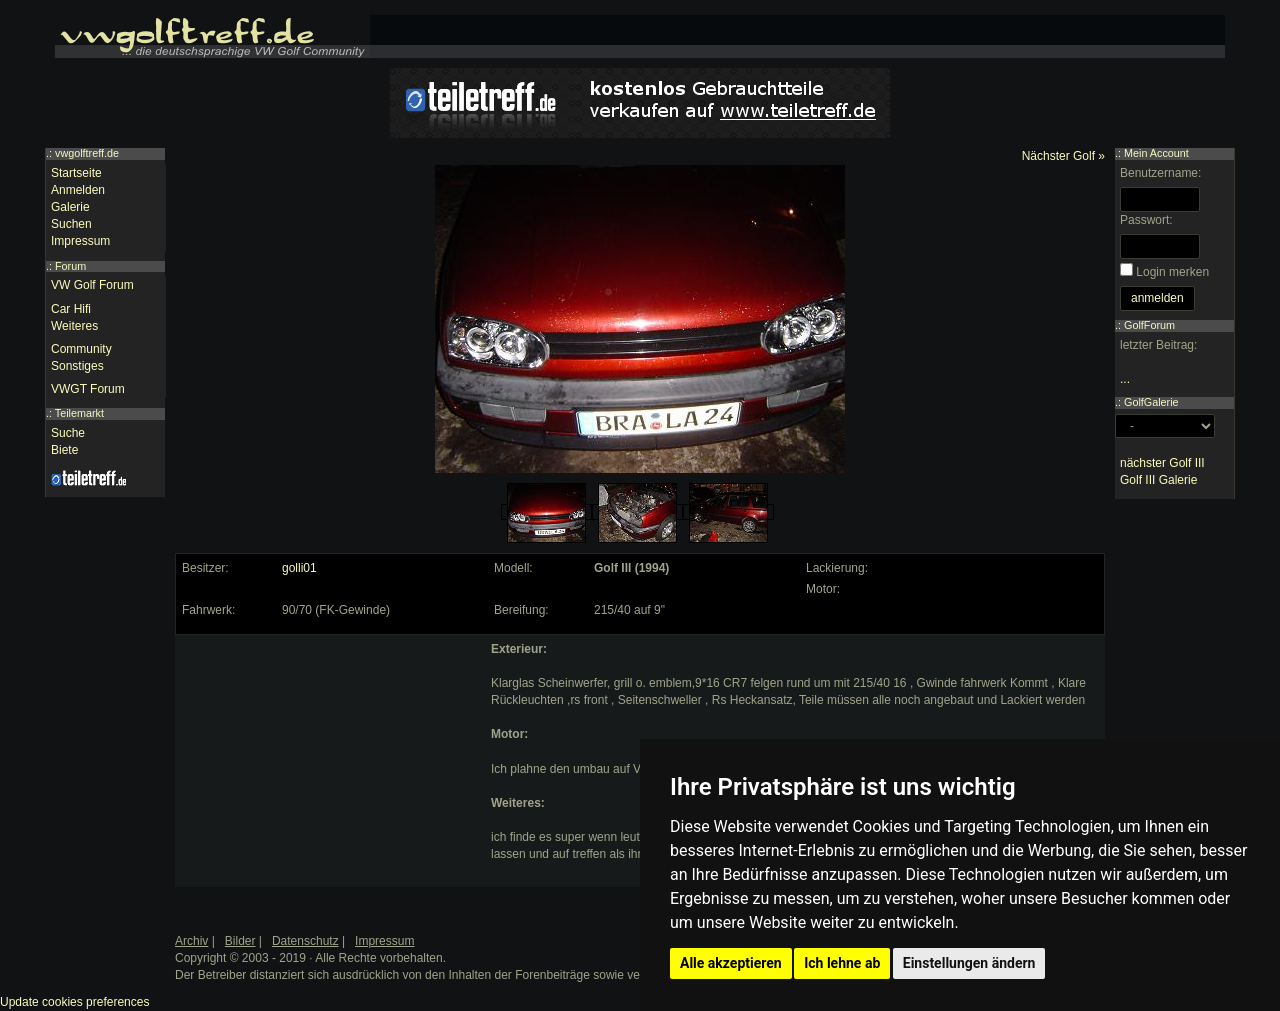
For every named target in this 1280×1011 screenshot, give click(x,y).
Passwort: (1146, 220)
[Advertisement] (331, 766)
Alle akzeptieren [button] (731, 963)
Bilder (240, 941)
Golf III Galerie (1158, 480)
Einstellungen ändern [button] (969, 963)
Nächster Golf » (1063, 156)
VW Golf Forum (92, 285)
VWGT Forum (88, 389)
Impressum (80, 241)
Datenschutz (305, 941)
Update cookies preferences (74, 1002)
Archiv (191, 941)
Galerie (70, 207)
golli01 (299, 568)
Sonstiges (77, 366)
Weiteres (74, 326)
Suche (68, 433)
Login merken (1172, 272)
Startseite (76, 173)
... (1125, 379)
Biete (64, 450)
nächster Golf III (1162, 463)
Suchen (71, 224)
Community (81, 349)
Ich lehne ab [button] (842, 963)
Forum (70, 266)
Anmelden (78, 190)
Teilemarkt (79, 413)
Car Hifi (71, 309)
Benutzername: (1160, 173)
